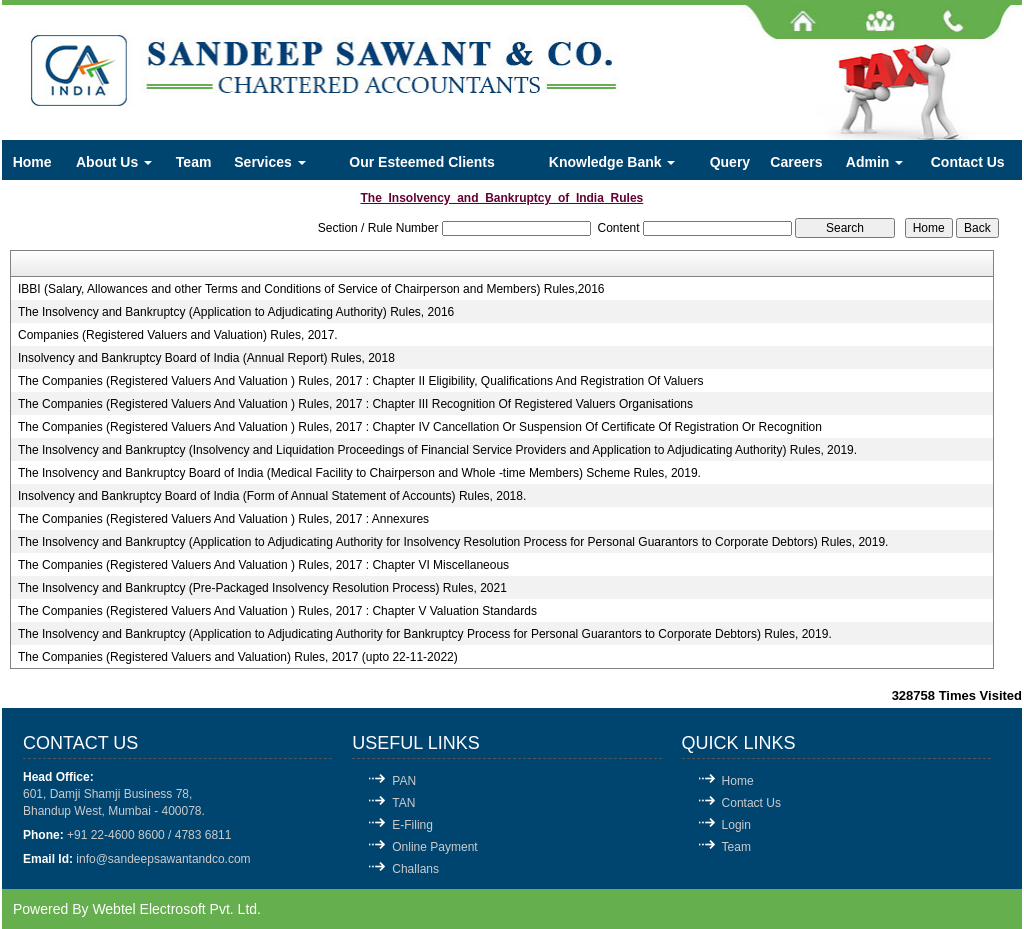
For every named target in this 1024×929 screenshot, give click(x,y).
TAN (403, 803)
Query (730, 162)
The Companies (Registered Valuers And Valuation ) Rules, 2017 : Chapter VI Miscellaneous (263, 565)
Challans (415, 869)
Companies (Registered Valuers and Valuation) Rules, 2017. (178, 335)
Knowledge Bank (612, 162)
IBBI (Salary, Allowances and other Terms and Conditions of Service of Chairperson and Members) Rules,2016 (311, 289)
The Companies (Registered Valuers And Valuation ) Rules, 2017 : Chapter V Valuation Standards (277, 611)
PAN (404, 781)
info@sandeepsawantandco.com (163, 859)
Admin (874, 162)
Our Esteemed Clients (422, 162)
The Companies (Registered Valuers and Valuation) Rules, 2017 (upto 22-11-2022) (238, 657)
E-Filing (412, 825)
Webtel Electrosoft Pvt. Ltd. (176, 909)
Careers (796, 162)
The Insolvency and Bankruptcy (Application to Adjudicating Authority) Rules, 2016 (236, 312)
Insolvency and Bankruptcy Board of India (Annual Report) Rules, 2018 (206, 358)
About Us (114, 162)
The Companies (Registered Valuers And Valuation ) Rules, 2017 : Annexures (223, 519)
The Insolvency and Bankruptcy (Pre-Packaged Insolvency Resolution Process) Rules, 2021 (262, 588)
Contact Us (968, 162)
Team (194, 162)
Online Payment (434, 847)
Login (736, 825)
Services (270, 162)
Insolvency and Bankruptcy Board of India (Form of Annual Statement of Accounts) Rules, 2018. (272, 496)
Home (32, 162)
